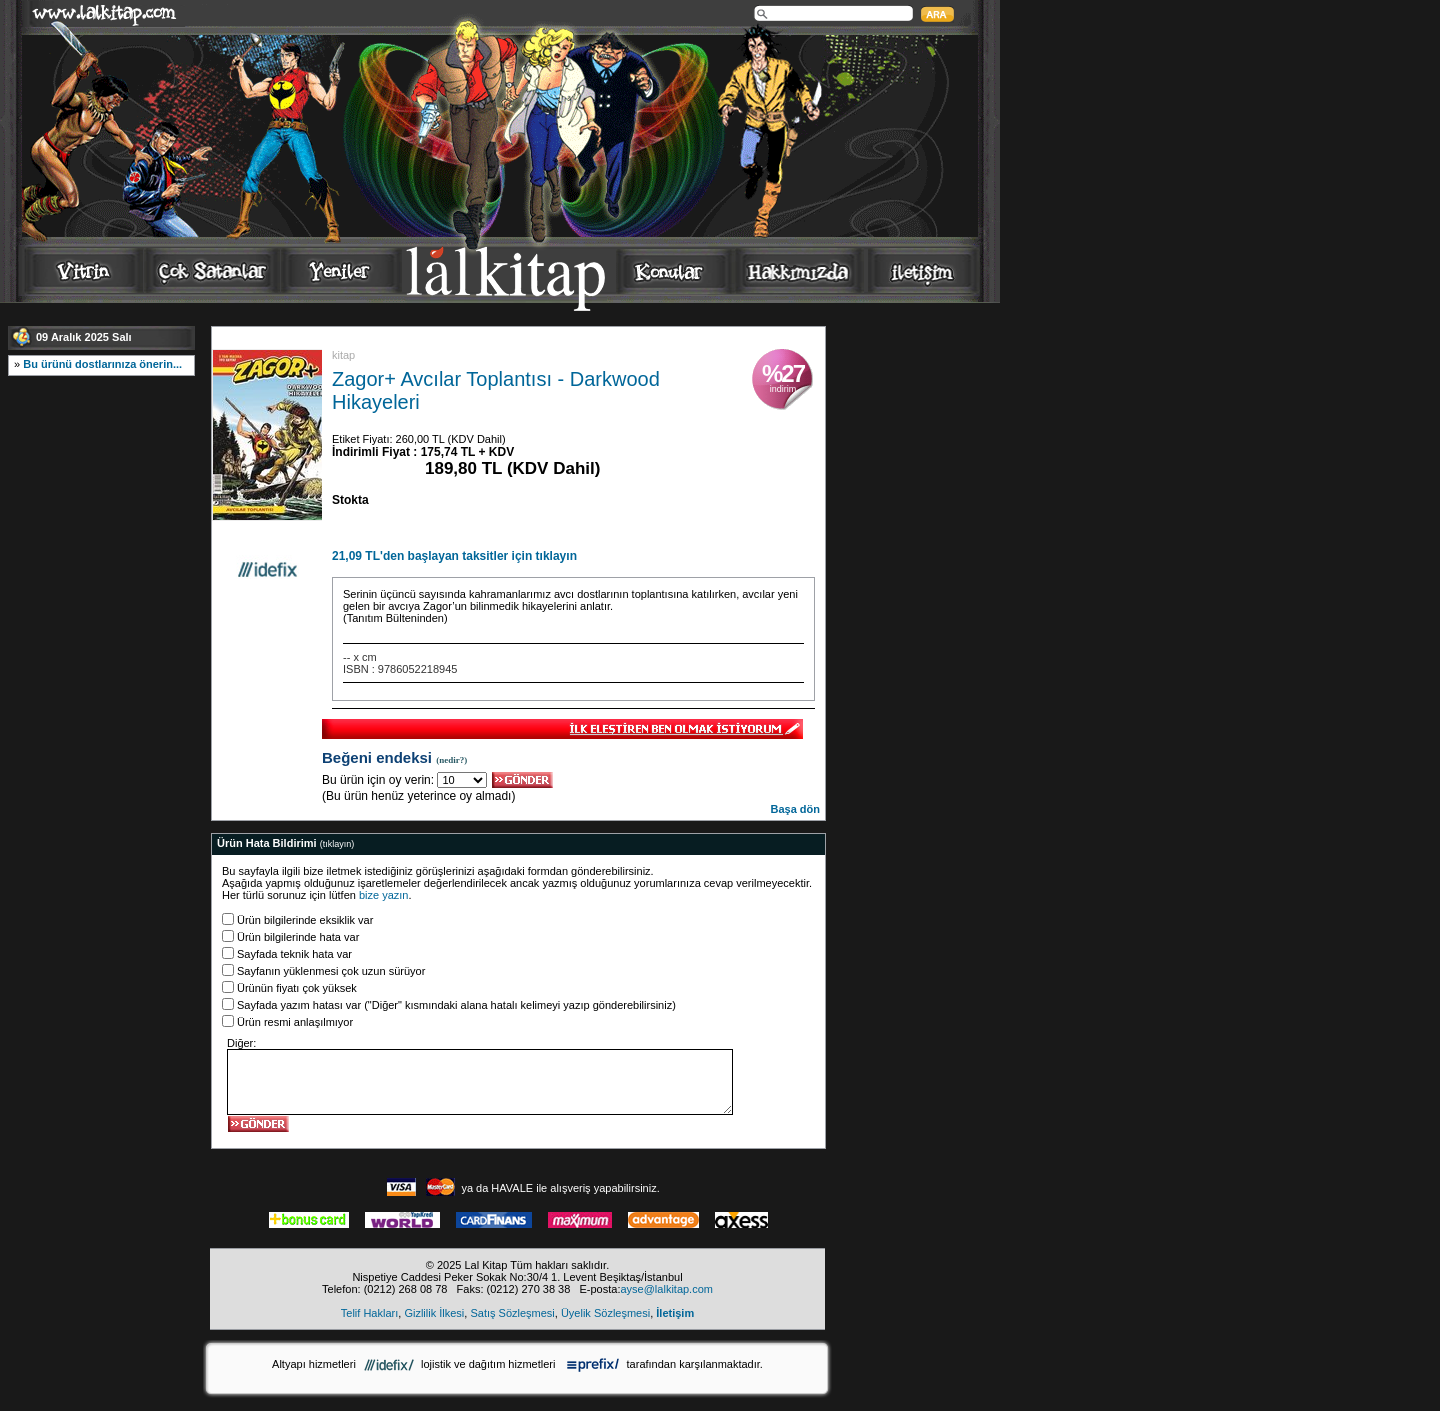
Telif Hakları (369, 1313)
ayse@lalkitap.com (666, 1289)
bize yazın (384, 895)
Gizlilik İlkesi (434, 1313)
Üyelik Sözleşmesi (605, 1313)
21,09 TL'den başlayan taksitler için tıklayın (454, 556)
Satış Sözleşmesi (512, 1313)
